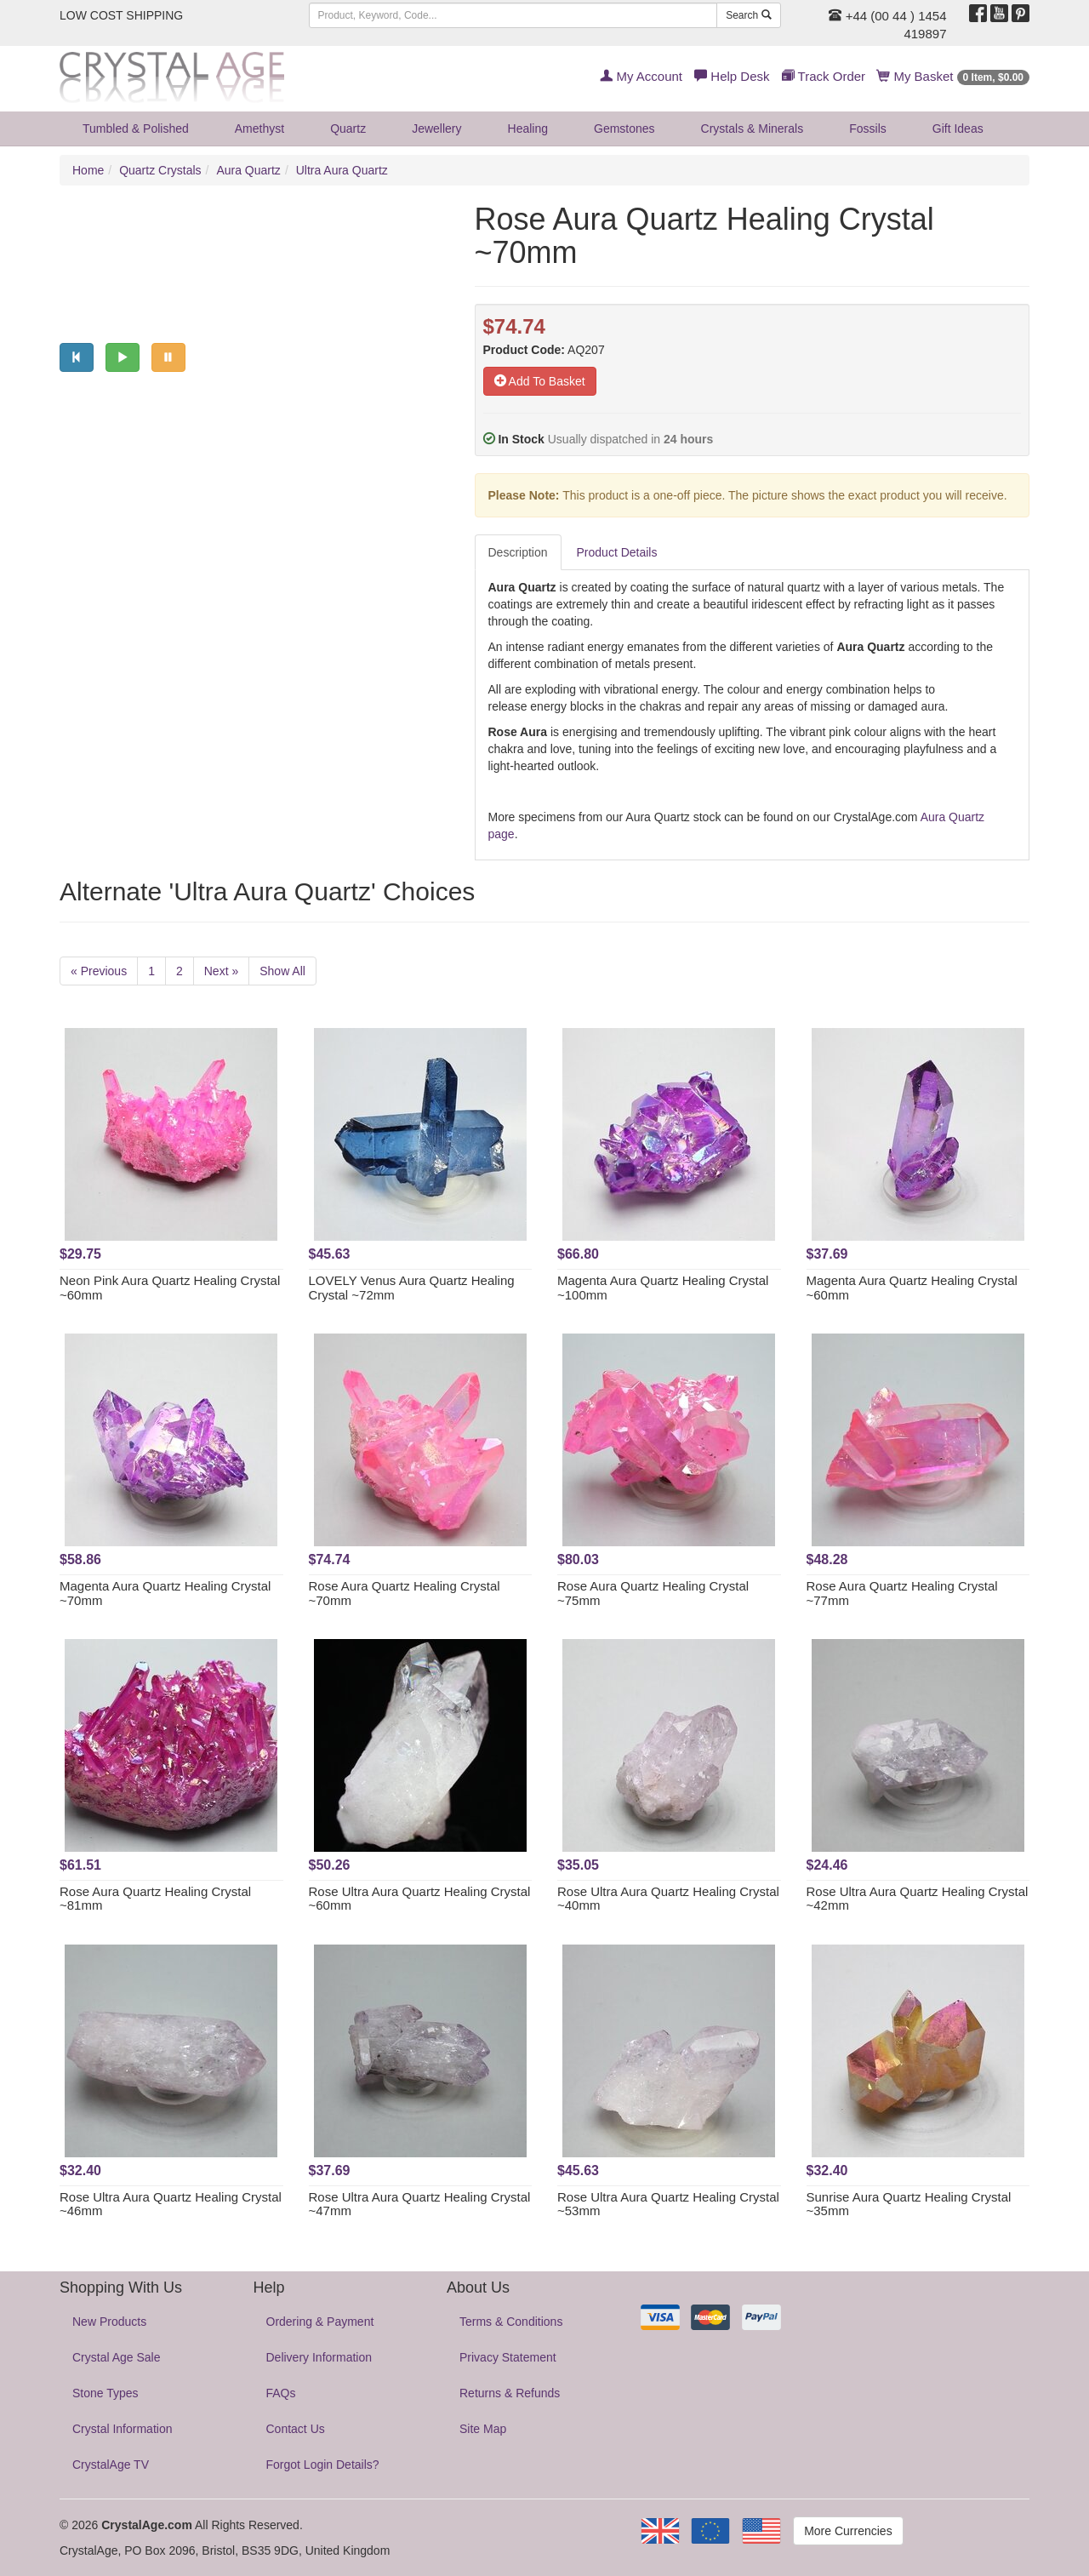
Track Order (823, 76)
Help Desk (731, 76)
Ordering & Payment (320, 2321)
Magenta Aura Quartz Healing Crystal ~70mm (165, 1593)
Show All (282, 971)
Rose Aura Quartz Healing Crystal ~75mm (653, 1593)
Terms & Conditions (510, 2321)
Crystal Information (122, 2429)
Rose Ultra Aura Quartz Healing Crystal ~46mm (171, 2204)
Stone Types (105, 2393)
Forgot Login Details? (322, 2464)
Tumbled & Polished (136, 128)
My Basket (953, 76)
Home (88, 170)
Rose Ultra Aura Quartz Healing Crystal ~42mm (918, 1898)
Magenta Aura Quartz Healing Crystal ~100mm (662, 1287)
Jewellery (436, 128)
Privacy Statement (507, 2357)
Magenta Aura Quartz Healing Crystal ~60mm (912, 1287)
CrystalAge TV (110, 2464)
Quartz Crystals (160, 170)
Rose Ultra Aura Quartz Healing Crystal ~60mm (420, 1898)
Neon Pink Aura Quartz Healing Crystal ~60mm (170, 1287)
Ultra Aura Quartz (342, 170)
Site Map (482, 2429)
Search (748, 15)
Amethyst (259, 128)
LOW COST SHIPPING (121, 15)
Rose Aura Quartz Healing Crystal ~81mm (155, 1898)
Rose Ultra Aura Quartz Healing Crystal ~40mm (668, 1898)
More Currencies (848, 2531)
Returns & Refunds (509, 2393)
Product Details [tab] (617, 552)
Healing (528, 128)
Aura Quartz (248, 170)
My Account (641, 76)
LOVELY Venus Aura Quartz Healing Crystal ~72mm (412, 1287)
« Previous (99, 971)
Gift (958, 128)
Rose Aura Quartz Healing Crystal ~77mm (902, 1593)
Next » (221, 971)
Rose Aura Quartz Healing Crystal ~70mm (404, 1593)
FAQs (281, 2393)
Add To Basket (539, 381)
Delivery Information (319, 2357)
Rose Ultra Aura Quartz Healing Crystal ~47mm (420, 2204)
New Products (109, 2321)
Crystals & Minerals (752, 128)
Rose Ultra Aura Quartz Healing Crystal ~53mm (668, 2204)
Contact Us (295, 2429)
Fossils (868, 128)
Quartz (348, 128)
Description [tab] (518, 552)
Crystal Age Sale (116, 2357)
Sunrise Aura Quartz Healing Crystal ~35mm (909, 2204)
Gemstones (624, 128)
